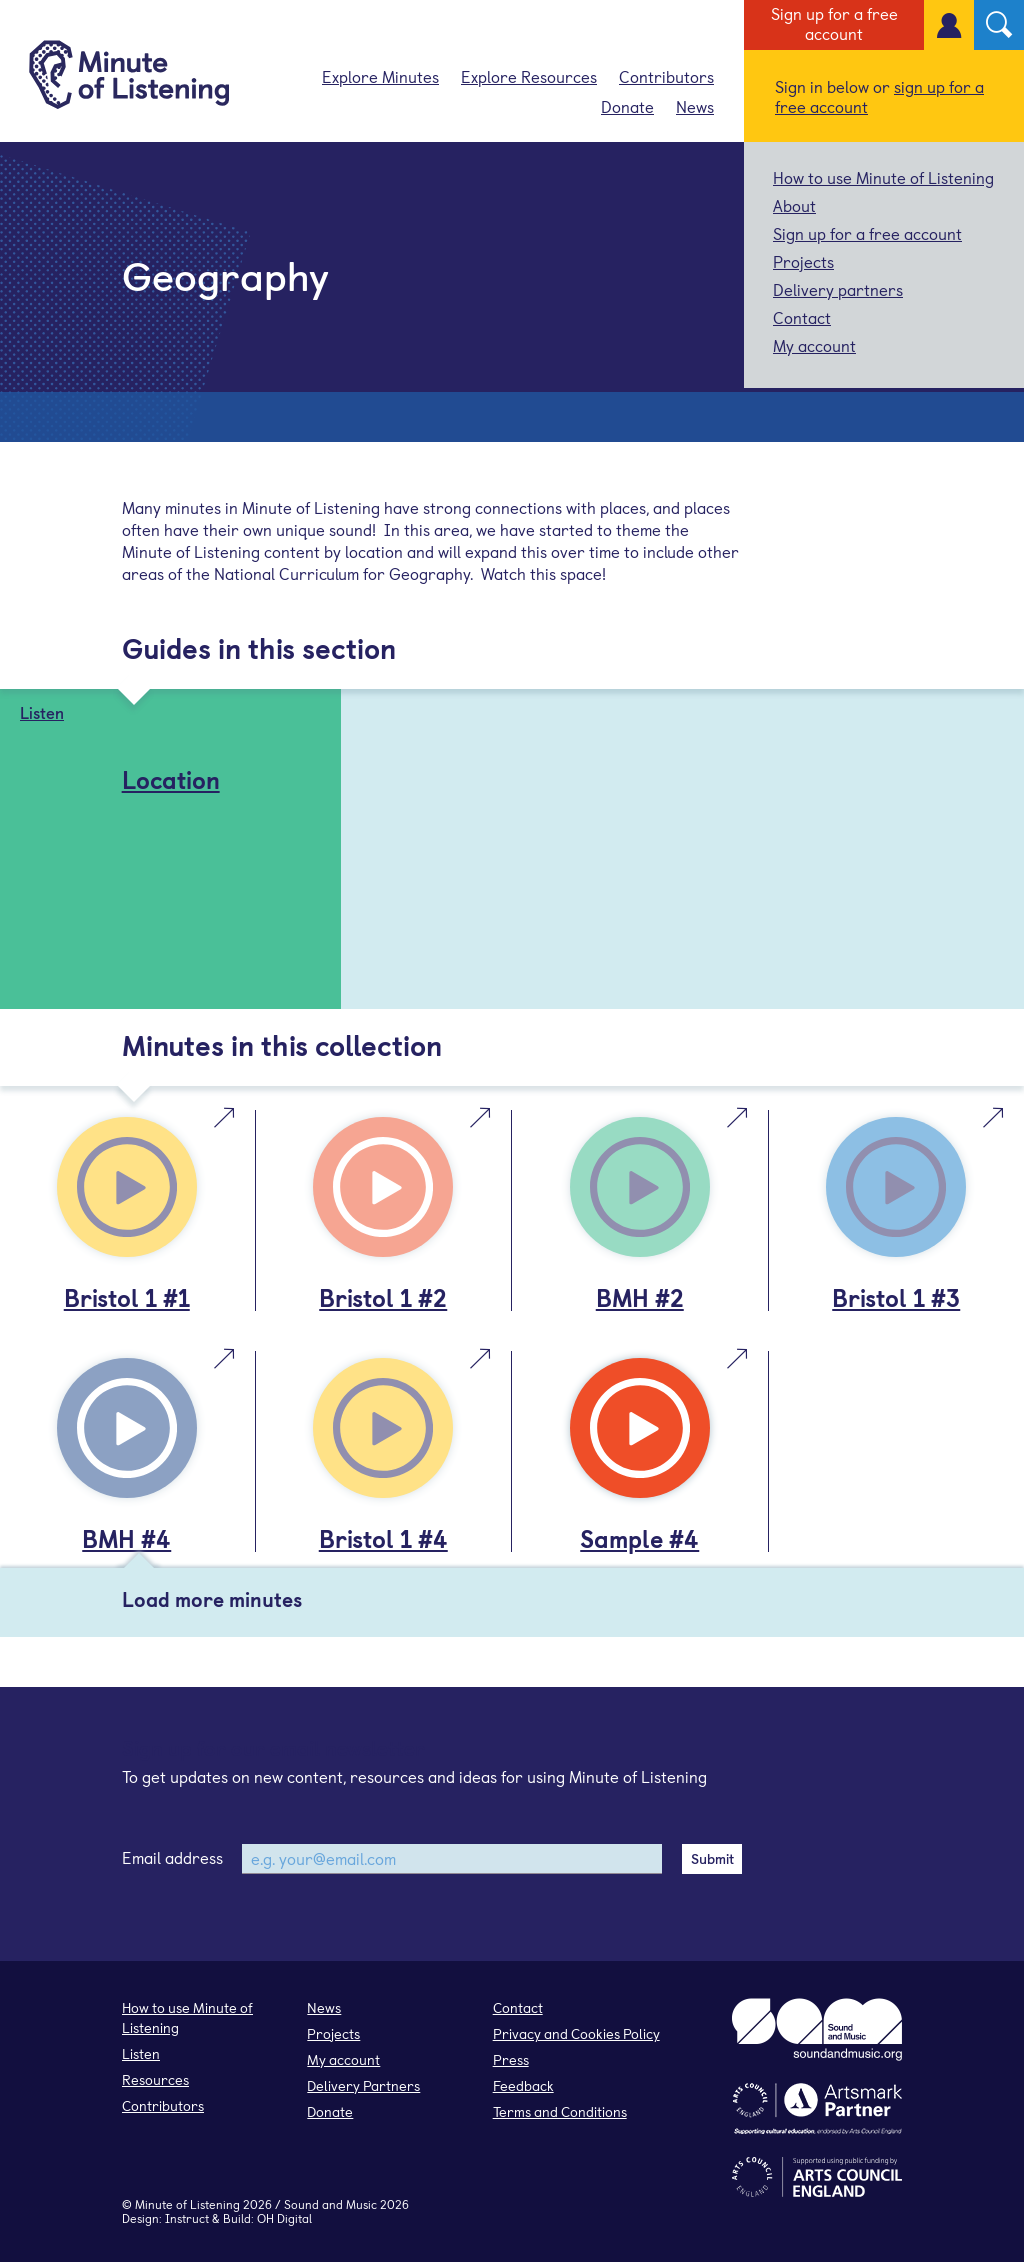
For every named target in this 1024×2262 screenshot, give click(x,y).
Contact (802, 317)
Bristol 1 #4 (383, 1538)
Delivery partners (838, 289)
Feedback (523, 2085)
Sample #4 (639, 1538)
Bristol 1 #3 (896, 1297)
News (695, 106)
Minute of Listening (187, 2204)
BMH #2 (640, 1297)
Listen (141, 2053)
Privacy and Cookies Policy (576, 2033)
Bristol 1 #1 (127, 1297)
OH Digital (284, 2218)
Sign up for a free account (834, 23)
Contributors (666, 76)
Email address (172, 1857)
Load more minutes (212, 1599)
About (794, 205)
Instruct (187, 2218)
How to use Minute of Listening (883, 177)
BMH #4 (126, 1538)
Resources (155, 2079)
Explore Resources (529, 76)
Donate (627, 106)
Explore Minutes (380, 76)
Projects (803, 261)
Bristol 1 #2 (383, 1297)
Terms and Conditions (560, 2111)
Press (511, 2059)
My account (814, 345)
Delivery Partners (363, 2085)
